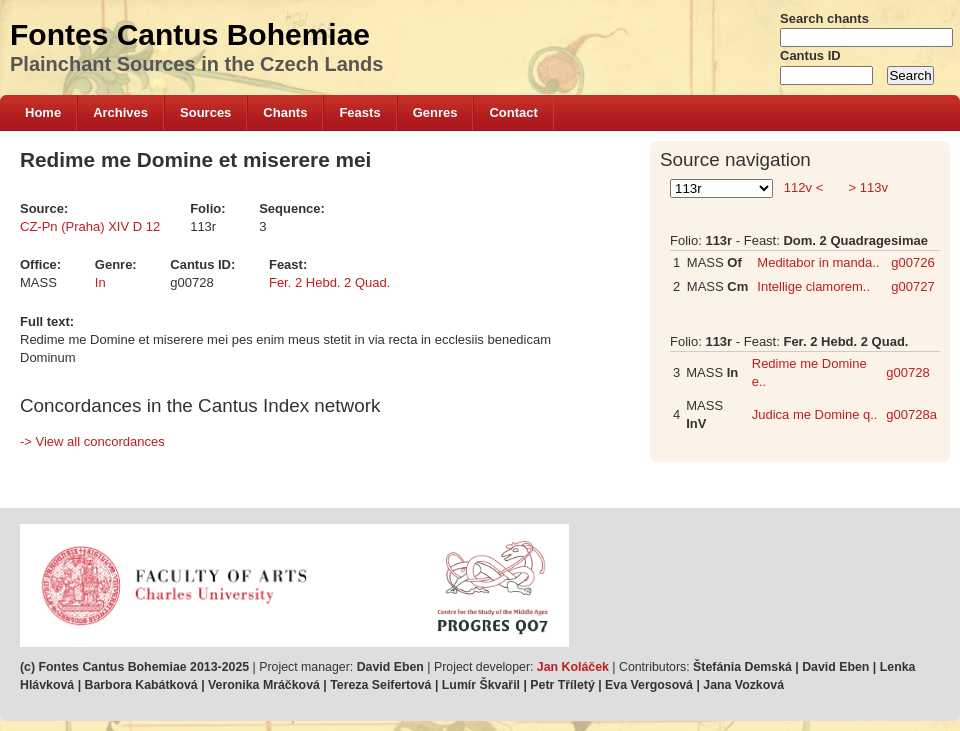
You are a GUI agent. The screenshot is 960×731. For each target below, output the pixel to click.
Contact (513, 112)
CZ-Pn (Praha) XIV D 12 (90, 226)
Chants (285, 112)
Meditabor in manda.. (818, 262)
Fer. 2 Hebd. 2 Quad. (329, 282)
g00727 (912, 286)
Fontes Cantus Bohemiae (190, 34)
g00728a (911, 414)
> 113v (866, 187)
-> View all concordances (92, 441)
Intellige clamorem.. (813, 286)
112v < (803, 187)
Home (43, 112)
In (100, 282)
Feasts (359, 112)
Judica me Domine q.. (815, 414)
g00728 (907, 372)
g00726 (912, 262)
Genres (435, 112)
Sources (205, 112)
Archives (120, 112)
